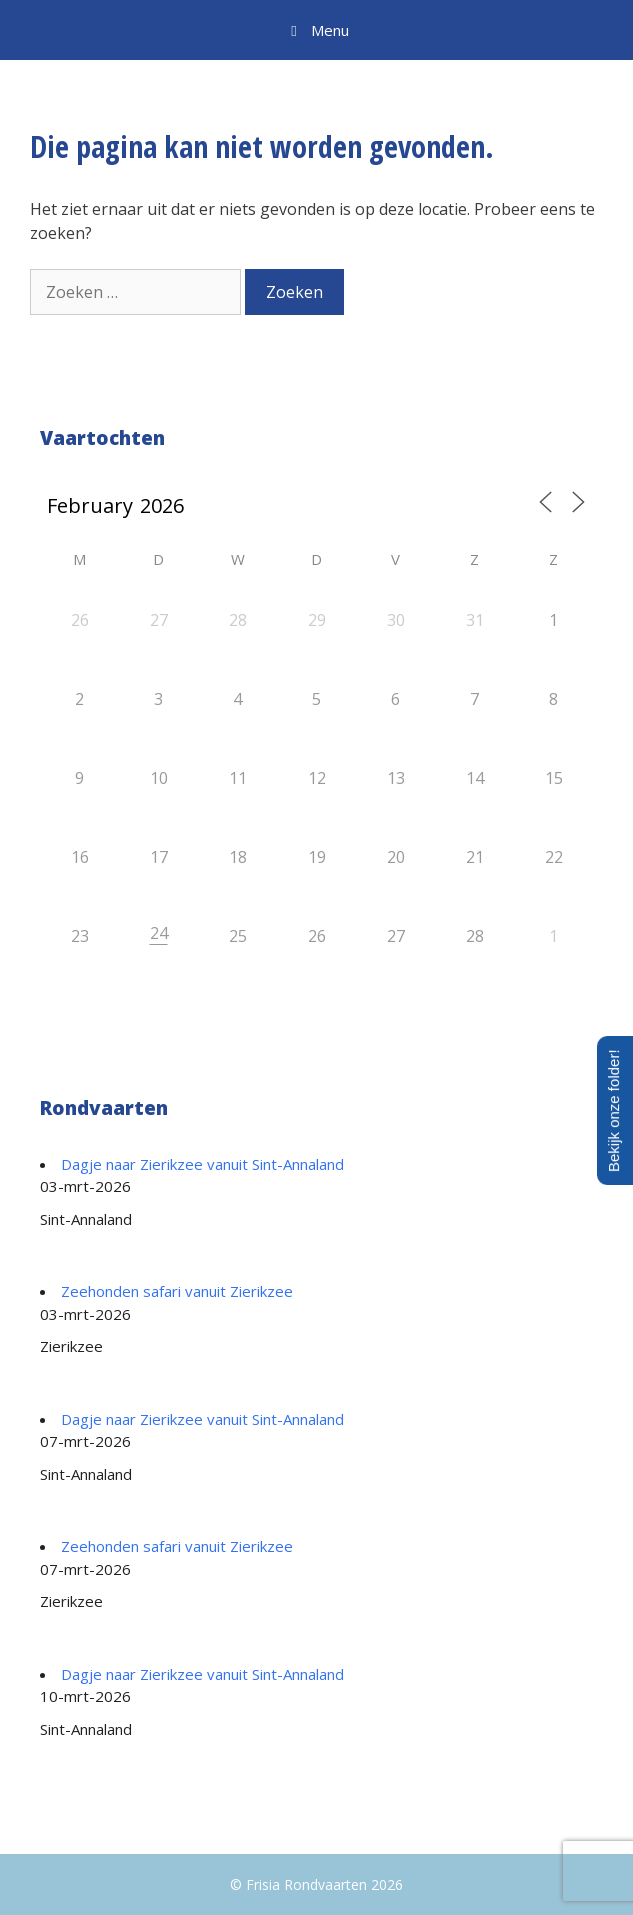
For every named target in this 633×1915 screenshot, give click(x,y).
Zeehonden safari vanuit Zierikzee (177, 1291)
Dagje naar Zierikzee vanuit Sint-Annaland (202, 1164)
